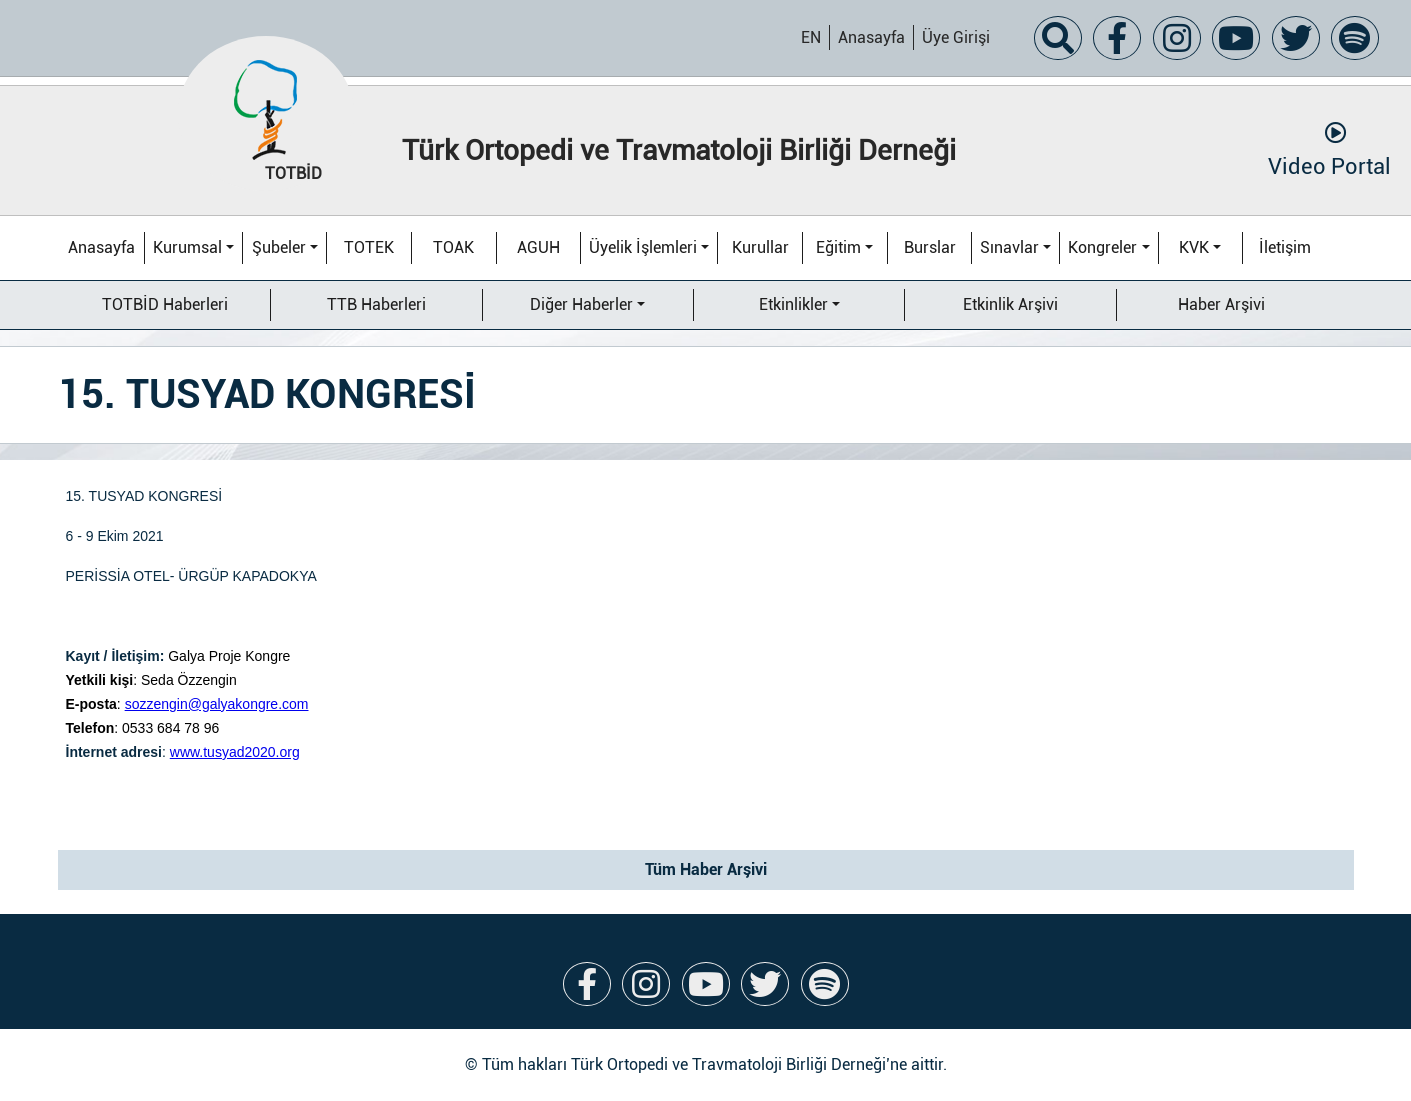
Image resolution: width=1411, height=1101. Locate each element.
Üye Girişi (956, 37)
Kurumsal (187, 247)
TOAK (453, 247)
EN (811, 37)
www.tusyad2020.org (235, 752)
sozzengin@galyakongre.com (217, 704)
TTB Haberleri (376, 304)
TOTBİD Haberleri (165, 304)
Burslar (930, 247)
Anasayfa (871, 37)
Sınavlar (1009, 247)
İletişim (1285, 247)
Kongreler (1102, 247)
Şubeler (279, 247)
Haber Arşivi (1221, 304)
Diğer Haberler (581, 304)
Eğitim (838, 247)
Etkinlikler (793, 304)
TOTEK (369, 247)
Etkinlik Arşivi (1010, 304)
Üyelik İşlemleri (643, 247)
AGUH (538, 247)
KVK (1194, 247)
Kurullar (760, 247)
